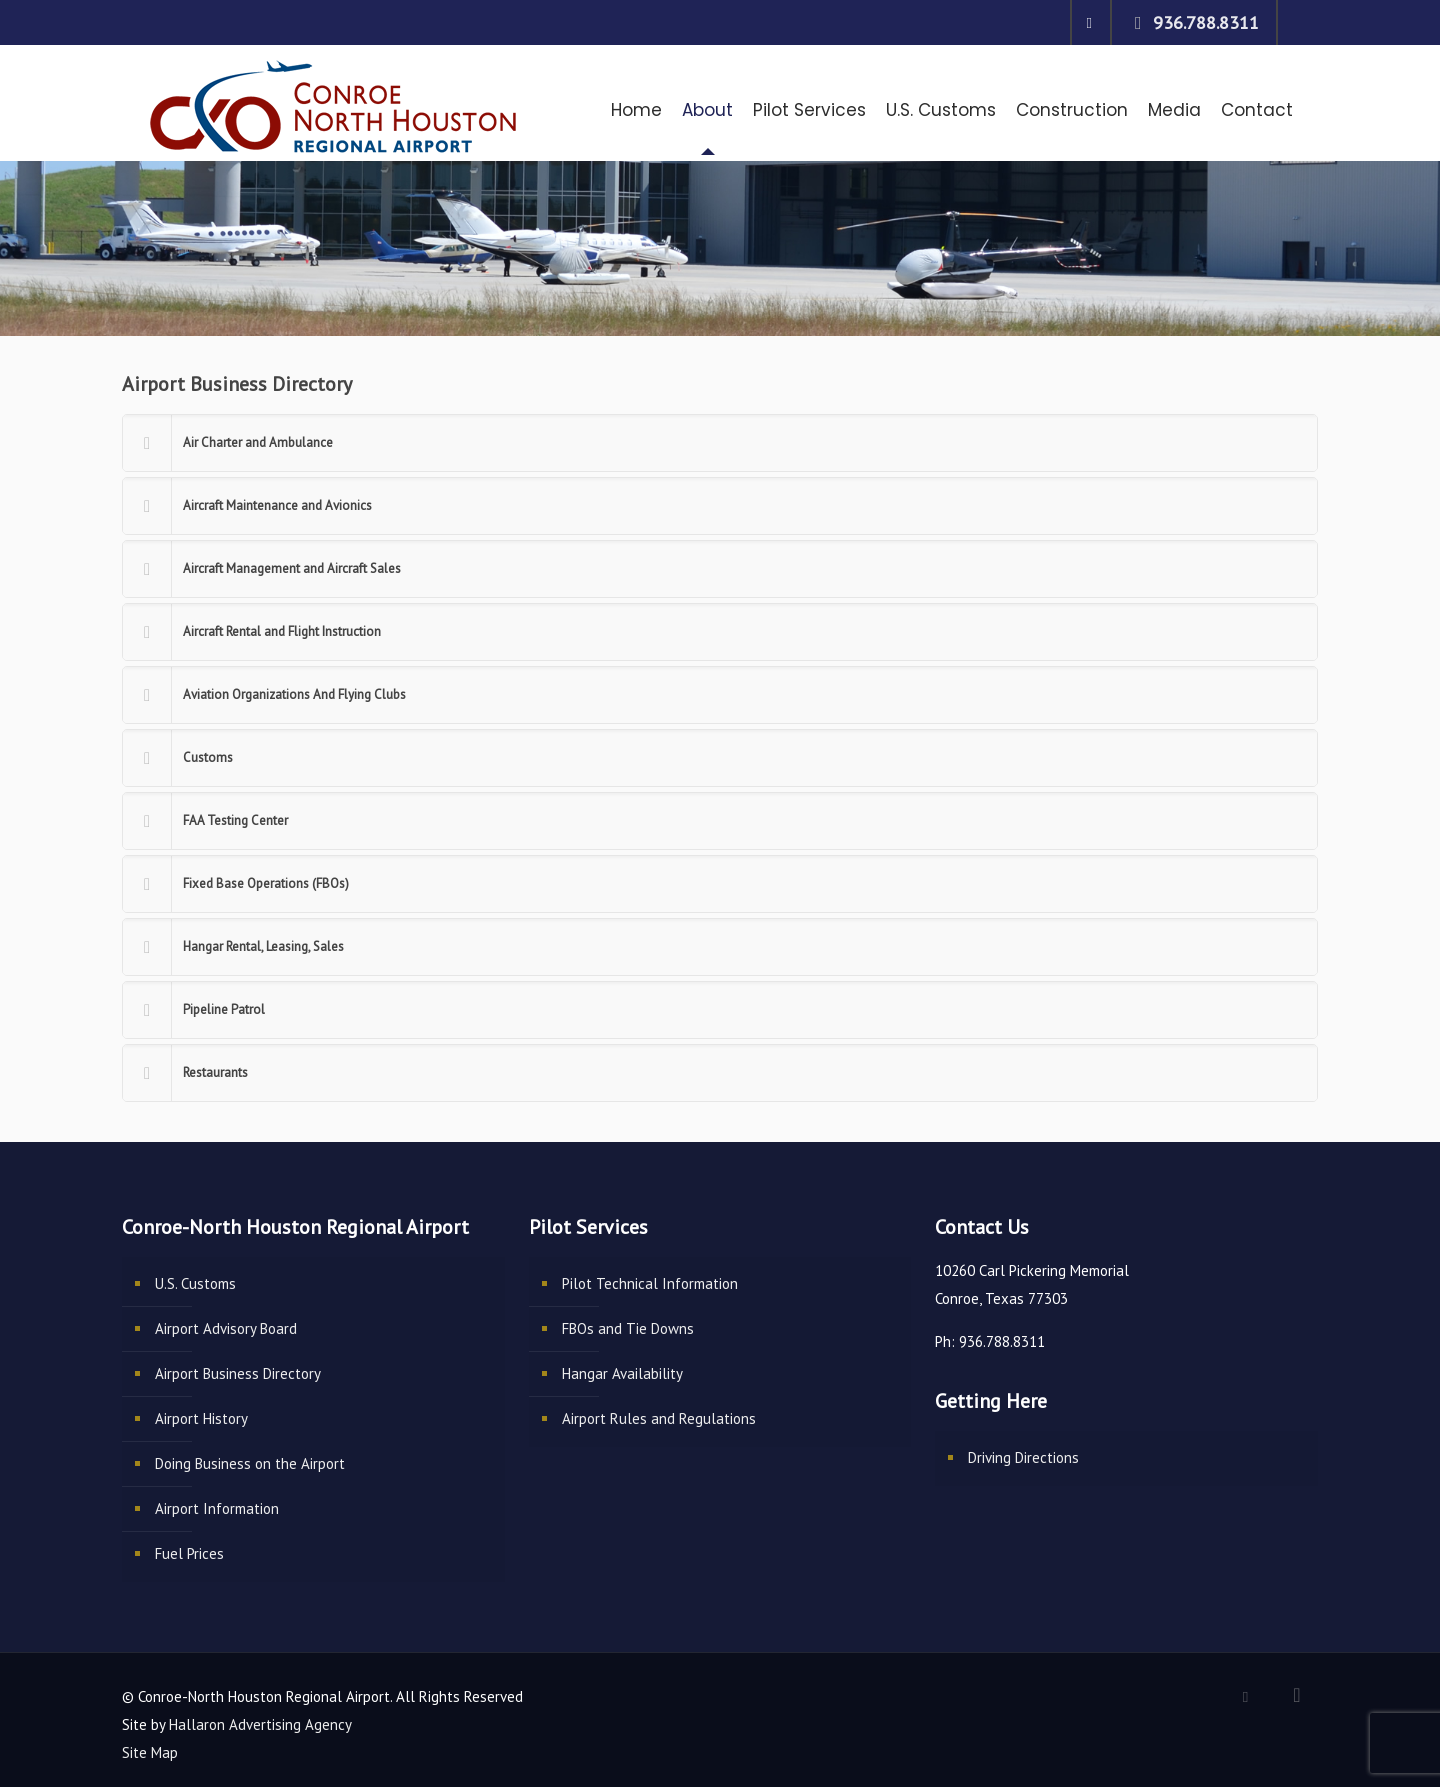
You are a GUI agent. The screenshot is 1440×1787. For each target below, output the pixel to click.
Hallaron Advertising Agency (260, 1724)
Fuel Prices (189, 1553)
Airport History (201, 1418)
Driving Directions (1023, 1457)
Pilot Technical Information (650, 1283)
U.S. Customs (195, 1283)
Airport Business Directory (238, 1373)
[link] (720, 443)
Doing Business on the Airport (250, 1463)
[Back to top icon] (1297, 1695)
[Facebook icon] (1089, 22)
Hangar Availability (622, 1373)
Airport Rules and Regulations (659, 1418)
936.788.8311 (1206, 22)
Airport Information (217, 1508)
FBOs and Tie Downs (628, 1328)
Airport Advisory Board (226, 1328)
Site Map (150, 1752)
